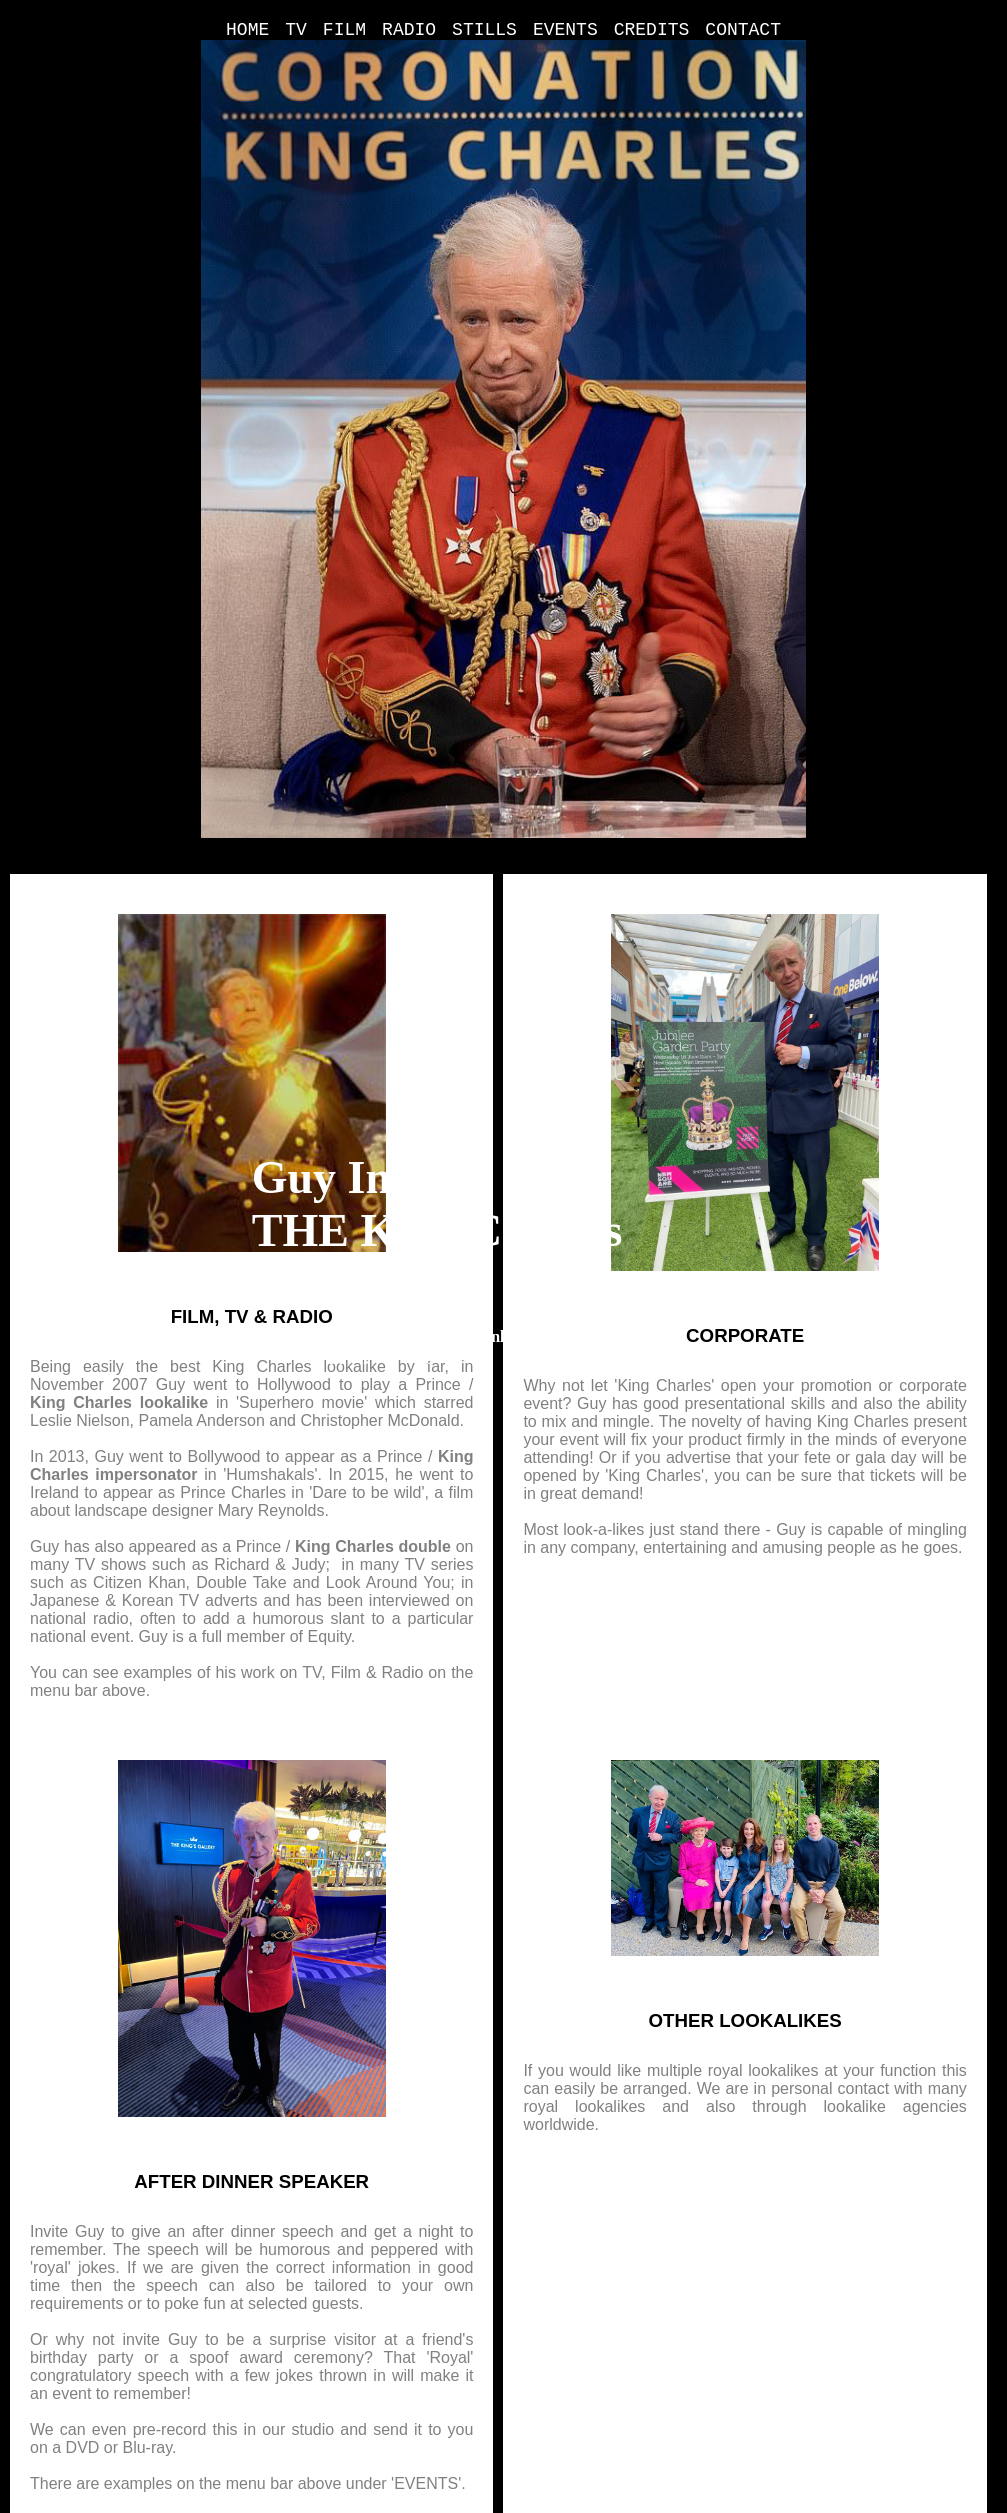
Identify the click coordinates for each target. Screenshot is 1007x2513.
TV (296, 30)
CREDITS (652, 30)
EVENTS (565, 30)
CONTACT (743, 30)
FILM (344, 30)
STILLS (484, 30)
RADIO (409, 30)
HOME (247, 30)
